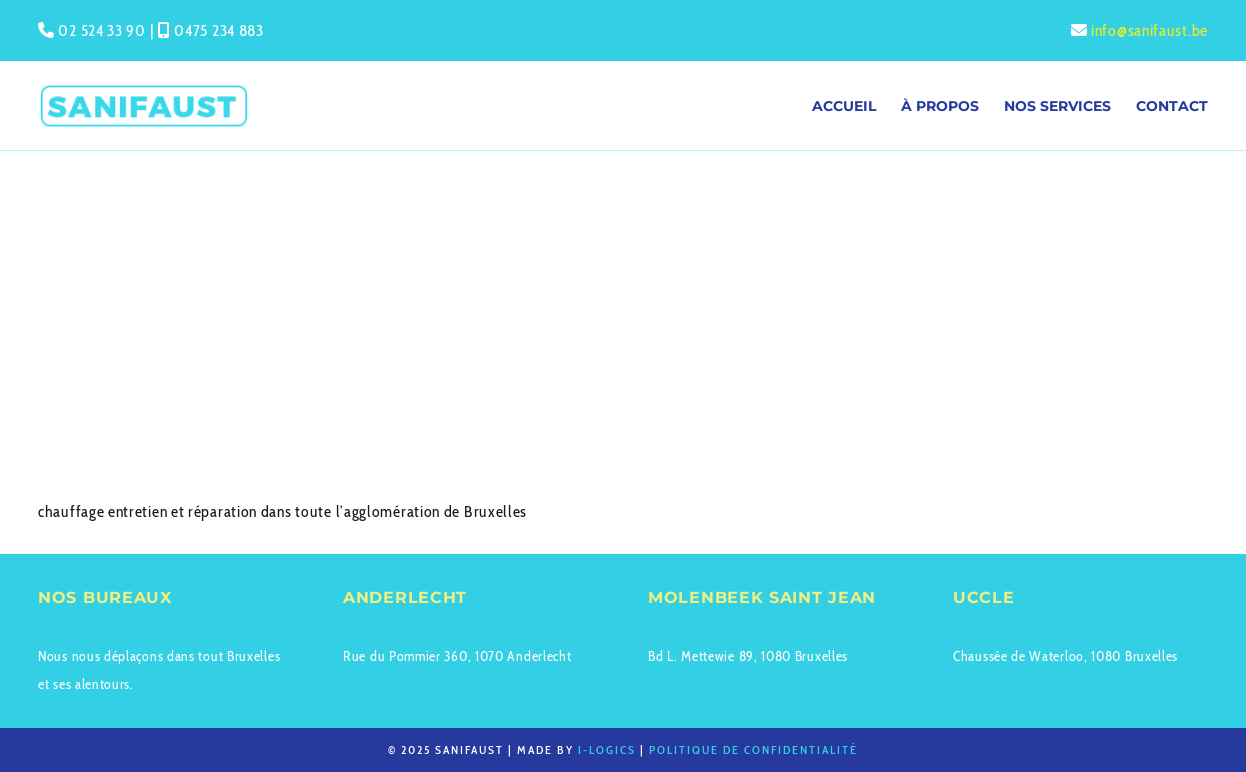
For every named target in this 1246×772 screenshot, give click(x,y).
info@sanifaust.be (1149, 30)
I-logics (607, 749)
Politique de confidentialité (753, 749)
